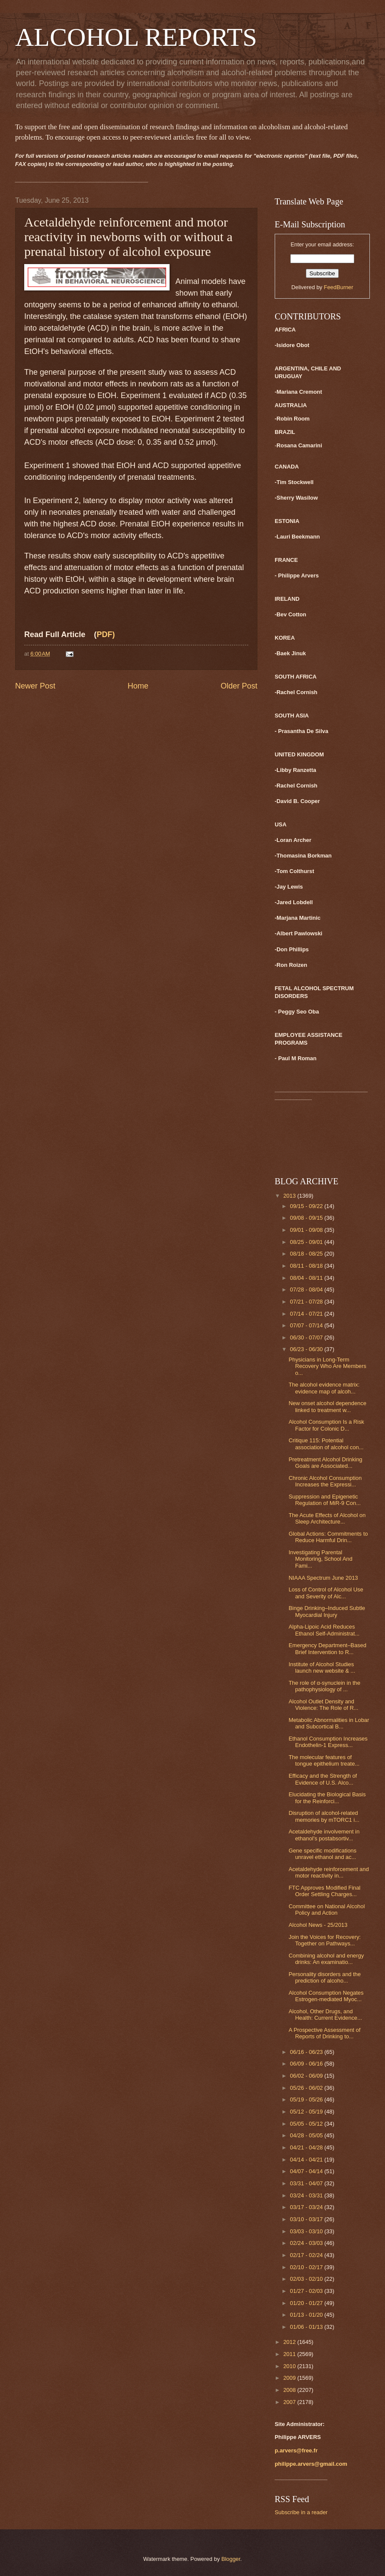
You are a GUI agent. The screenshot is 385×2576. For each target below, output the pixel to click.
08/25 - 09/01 (307, 1242)
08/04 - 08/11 (307, 1278)
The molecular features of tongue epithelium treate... (324, 1760)
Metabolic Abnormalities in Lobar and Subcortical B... (329, 1723)
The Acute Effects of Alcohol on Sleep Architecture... (327, 1518)
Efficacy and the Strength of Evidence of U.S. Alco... (323, 1779)
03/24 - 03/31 (307, 2195)
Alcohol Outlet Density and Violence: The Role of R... (323, 1704)
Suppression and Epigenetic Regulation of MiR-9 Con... (325, 1499)
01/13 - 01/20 (307, 2314)
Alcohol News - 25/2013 (318, 1925)
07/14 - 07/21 (307, 1313)
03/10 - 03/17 (307, 2219)
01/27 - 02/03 (307, 2291)
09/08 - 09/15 (307, 1218)
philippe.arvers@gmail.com (311, 2464)
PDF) (105, 634)
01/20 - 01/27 (307, 2303)
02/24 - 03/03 (307, 2243)
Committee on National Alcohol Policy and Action (327, 1909)
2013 (290, 1195)
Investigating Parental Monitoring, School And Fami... (320, 1559)
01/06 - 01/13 (307, 2327)
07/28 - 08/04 (307, 1289)
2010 (290, 2366)
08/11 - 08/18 (307, 1265)
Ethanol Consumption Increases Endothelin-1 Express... (328, 1741)
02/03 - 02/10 (307, 2279)
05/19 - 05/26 (307, 2099)
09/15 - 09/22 (307, 1206)
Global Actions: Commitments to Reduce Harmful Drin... (328, 1536)
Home (138, 686)
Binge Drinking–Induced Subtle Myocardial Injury (327, 1611)
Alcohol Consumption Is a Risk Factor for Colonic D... (326, 1425)
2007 (290, 2402)
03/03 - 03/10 (307, 2231)
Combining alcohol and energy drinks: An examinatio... (326, 1958)
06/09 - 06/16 (307, 2063)
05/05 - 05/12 (307, 2123)
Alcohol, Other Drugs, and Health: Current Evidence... (325, 2014)
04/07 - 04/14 (307, 2171)
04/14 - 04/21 (307, 2159)
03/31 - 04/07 (307, 2183)
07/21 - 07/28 (307, 1301)
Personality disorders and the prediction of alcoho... (325, 1977)
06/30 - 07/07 (307, 1337)
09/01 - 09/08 (307, 1230)
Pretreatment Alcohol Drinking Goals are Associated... (325, 1462)
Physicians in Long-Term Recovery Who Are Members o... (327, 1366)
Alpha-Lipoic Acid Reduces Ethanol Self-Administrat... (324, 1629)
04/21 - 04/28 (307, 2147)
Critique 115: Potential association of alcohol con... (326, 1443)
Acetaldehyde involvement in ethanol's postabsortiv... (324, 1834)
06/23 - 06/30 (307, 1349)
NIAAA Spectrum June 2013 (323, 1578)
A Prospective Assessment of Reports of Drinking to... (324, 2033)
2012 (290, 2342)
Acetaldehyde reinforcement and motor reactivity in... (329, 1872)
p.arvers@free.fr (296, 2450)
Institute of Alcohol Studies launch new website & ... (322, 1667)
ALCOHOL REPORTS (136, 37)
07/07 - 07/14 (307, 1325)
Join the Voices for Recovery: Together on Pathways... (325, 1940)
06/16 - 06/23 (307, 2052)
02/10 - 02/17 (307, 2267)
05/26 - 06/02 (307, 2088)
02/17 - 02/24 (307, 2255)
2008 (290, 2390)
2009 (290, 2378)
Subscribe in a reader (301, 2512)
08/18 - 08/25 (307, 1253)
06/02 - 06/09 (307, 2075)
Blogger (231, 2559)
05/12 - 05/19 (307, 2111)
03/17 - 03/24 (307, 2207)
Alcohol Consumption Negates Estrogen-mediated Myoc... (326, 1995)
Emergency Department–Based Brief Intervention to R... (327, 1648)
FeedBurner (338, 287)
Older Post (239, 686)
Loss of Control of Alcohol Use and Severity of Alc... (326, 1592)
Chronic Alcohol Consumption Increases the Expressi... (325, 1481)
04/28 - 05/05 (307, 2135)
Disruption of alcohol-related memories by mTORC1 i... (324, 1816)
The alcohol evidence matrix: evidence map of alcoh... (324, 1387)
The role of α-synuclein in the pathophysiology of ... (324, 1686)
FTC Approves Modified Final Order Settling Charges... (324, 1890)
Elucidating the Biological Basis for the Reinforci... (327, 1797)
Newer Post (35, 686)
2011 (290, 2354)
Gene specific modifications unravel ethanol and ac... (322, 1853)
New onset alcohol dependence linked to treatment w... (327, 1406)
